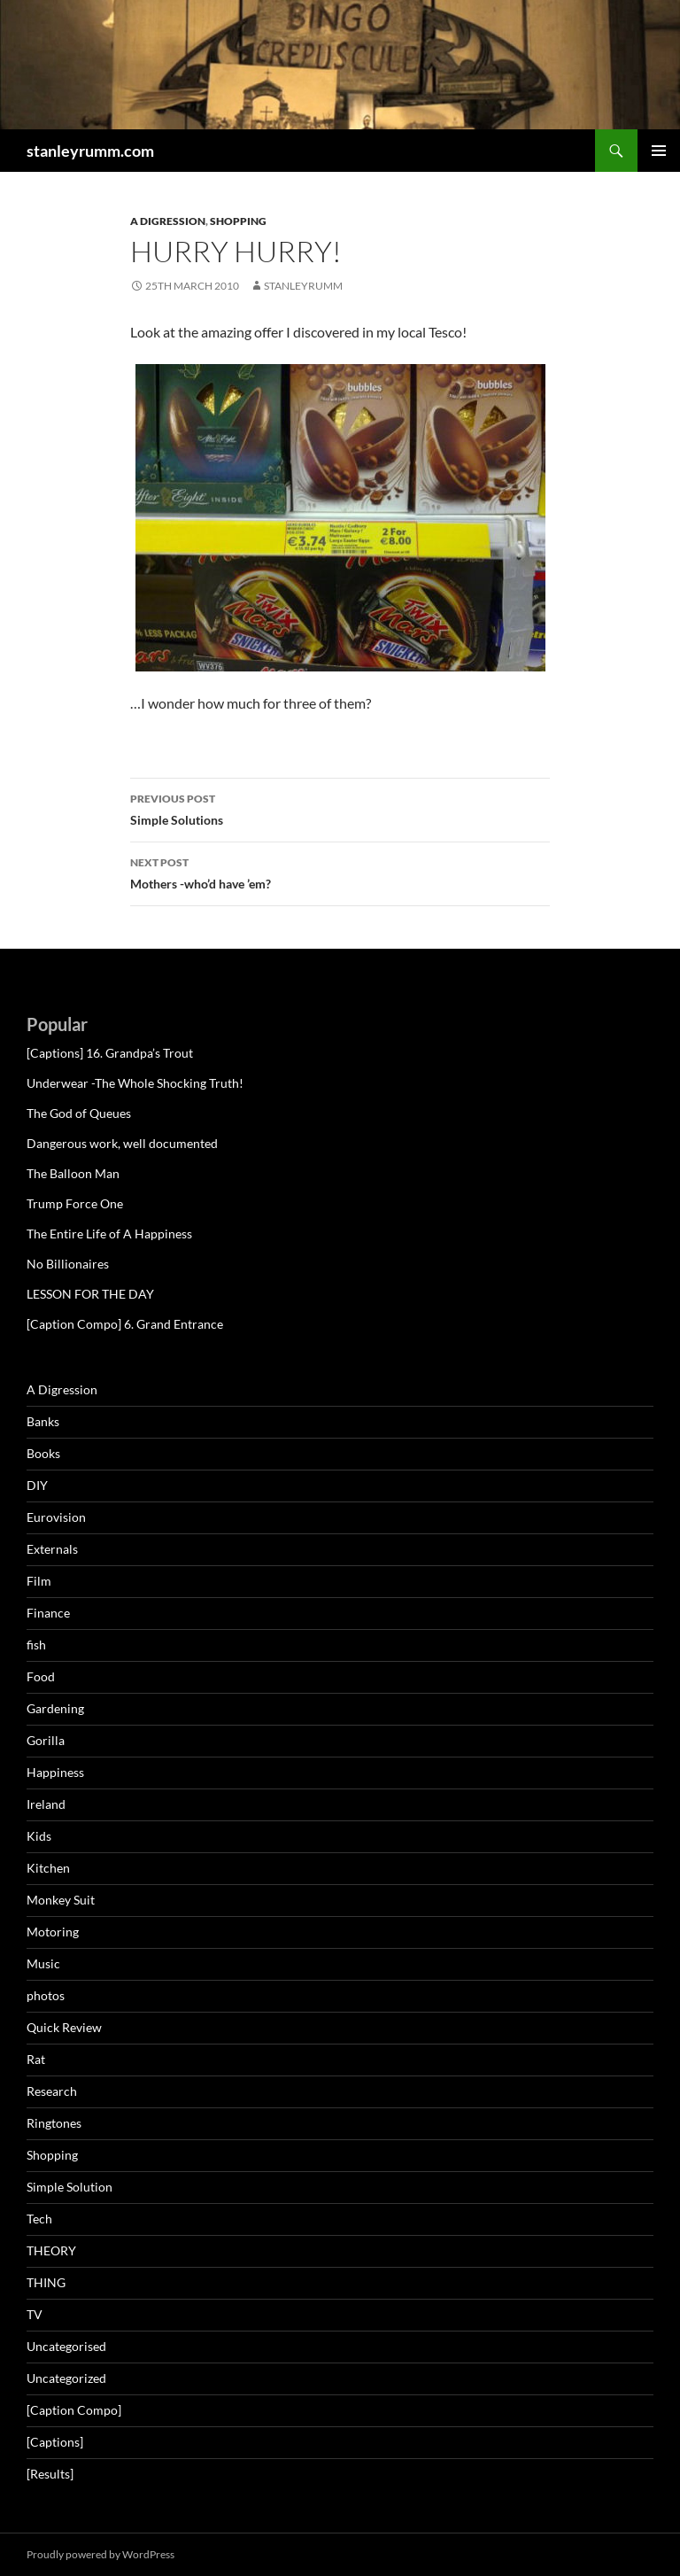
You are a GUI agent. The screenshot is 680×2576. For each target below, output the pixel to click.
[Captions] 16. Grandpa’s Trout (110, 1052)
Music (43, 1963)
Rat (36, 2059)
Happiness (55, 1772)
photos (46, 1995)
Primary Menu (659, 150)
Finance (48, 1612)
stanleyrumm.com (90, 150)
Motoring (53, 1931)
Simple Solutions (340, 807)
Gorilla (46, 1740)
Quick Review (64, 2027)
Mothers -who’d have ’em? (340, 871)
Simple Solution (69, 2186)
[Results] (50, 2473)
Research (52, 2091)
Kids (39, 1835)
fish (36, 1644)
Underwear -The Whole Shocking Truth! (135, 1082)
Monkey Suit (61, 1899)
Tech (39, 2218)
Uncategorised (66, 2346)
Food (41, 1676)
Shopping (238, 221)
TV (34, 2314)
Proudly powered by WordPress (100, 2554)
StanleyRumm (303, 285)
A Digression (167, 221)
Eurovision (56, 1517)
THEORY (51, 2250)
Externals (52, 1548)
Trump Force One (75, 1203)
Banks (43, 1421)
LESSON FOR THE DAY (90, 1293)
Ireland (46, 1804)
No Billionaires (68, 1263)
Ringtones (54, 2122)
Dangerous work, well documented (122, 1143)
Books (43, 1453)
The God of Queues (79, 1113)
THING (46, 2282)
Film (39, 1580)
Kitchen (48, 1867)
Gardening (55, 1708)
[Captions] (55, 2441)
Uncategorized (66, 2378)
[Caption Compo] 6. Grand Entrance (125, 1323)
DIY (37, 1485)
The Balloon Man (73, 1173)
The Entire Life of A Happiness (109, 1233)
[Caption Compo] (74, 2409)
